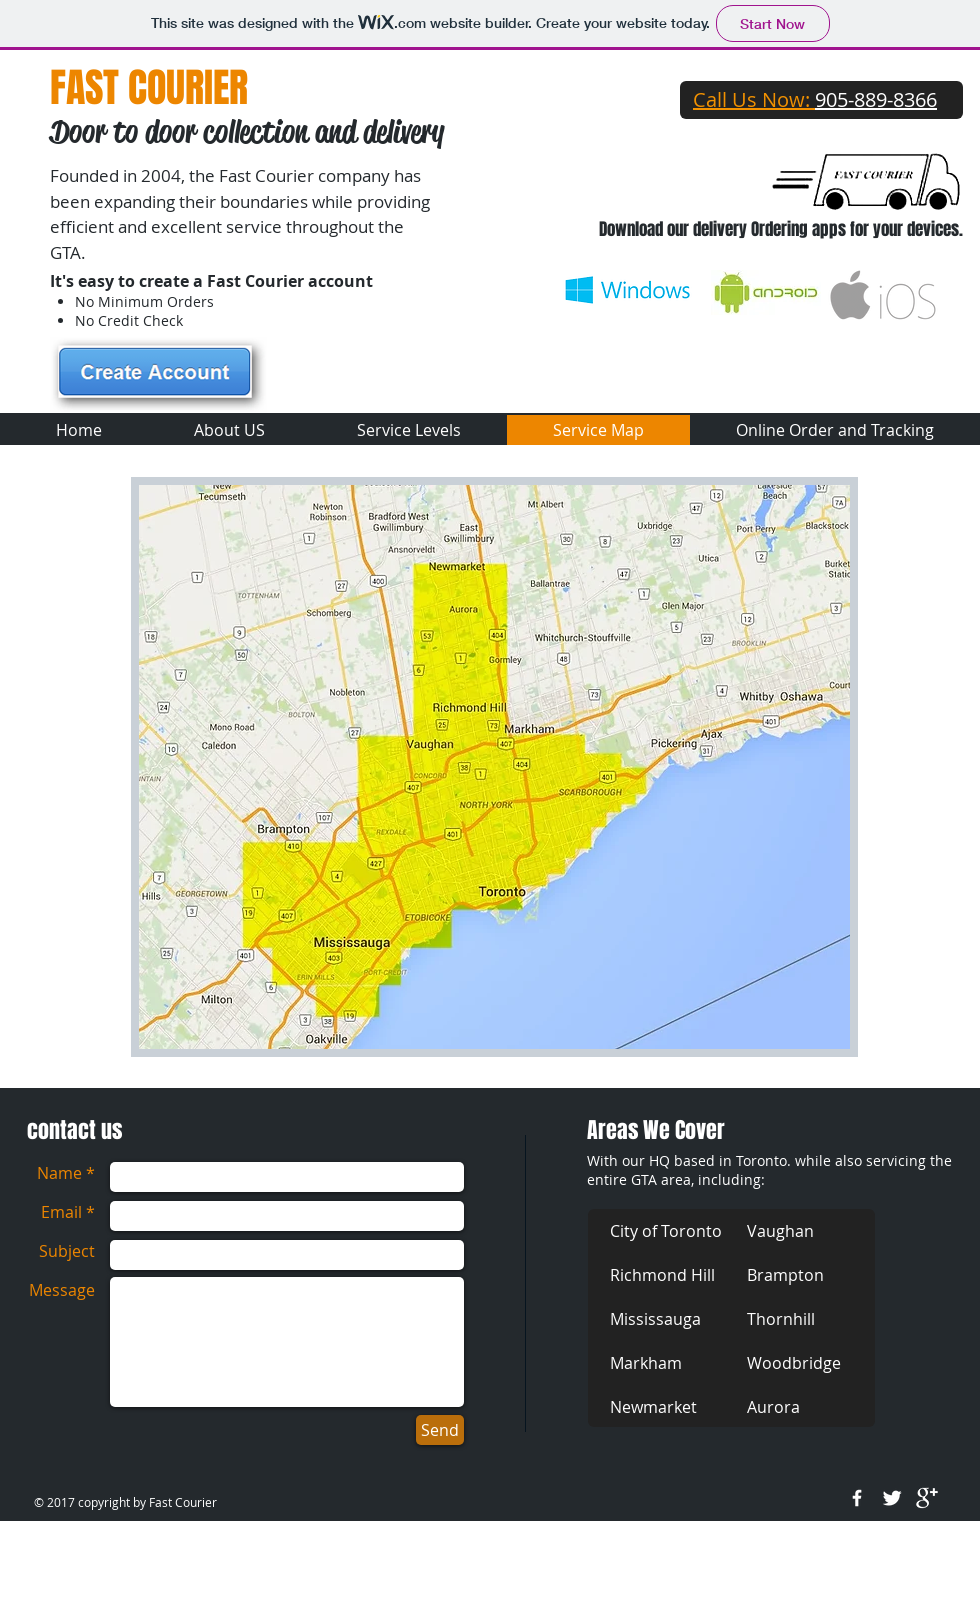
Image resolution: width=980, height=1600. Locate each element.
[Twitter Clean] (892, 1498)
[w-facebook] (857, 1498)
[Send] (440, 1430)
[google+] (927, 1498)
